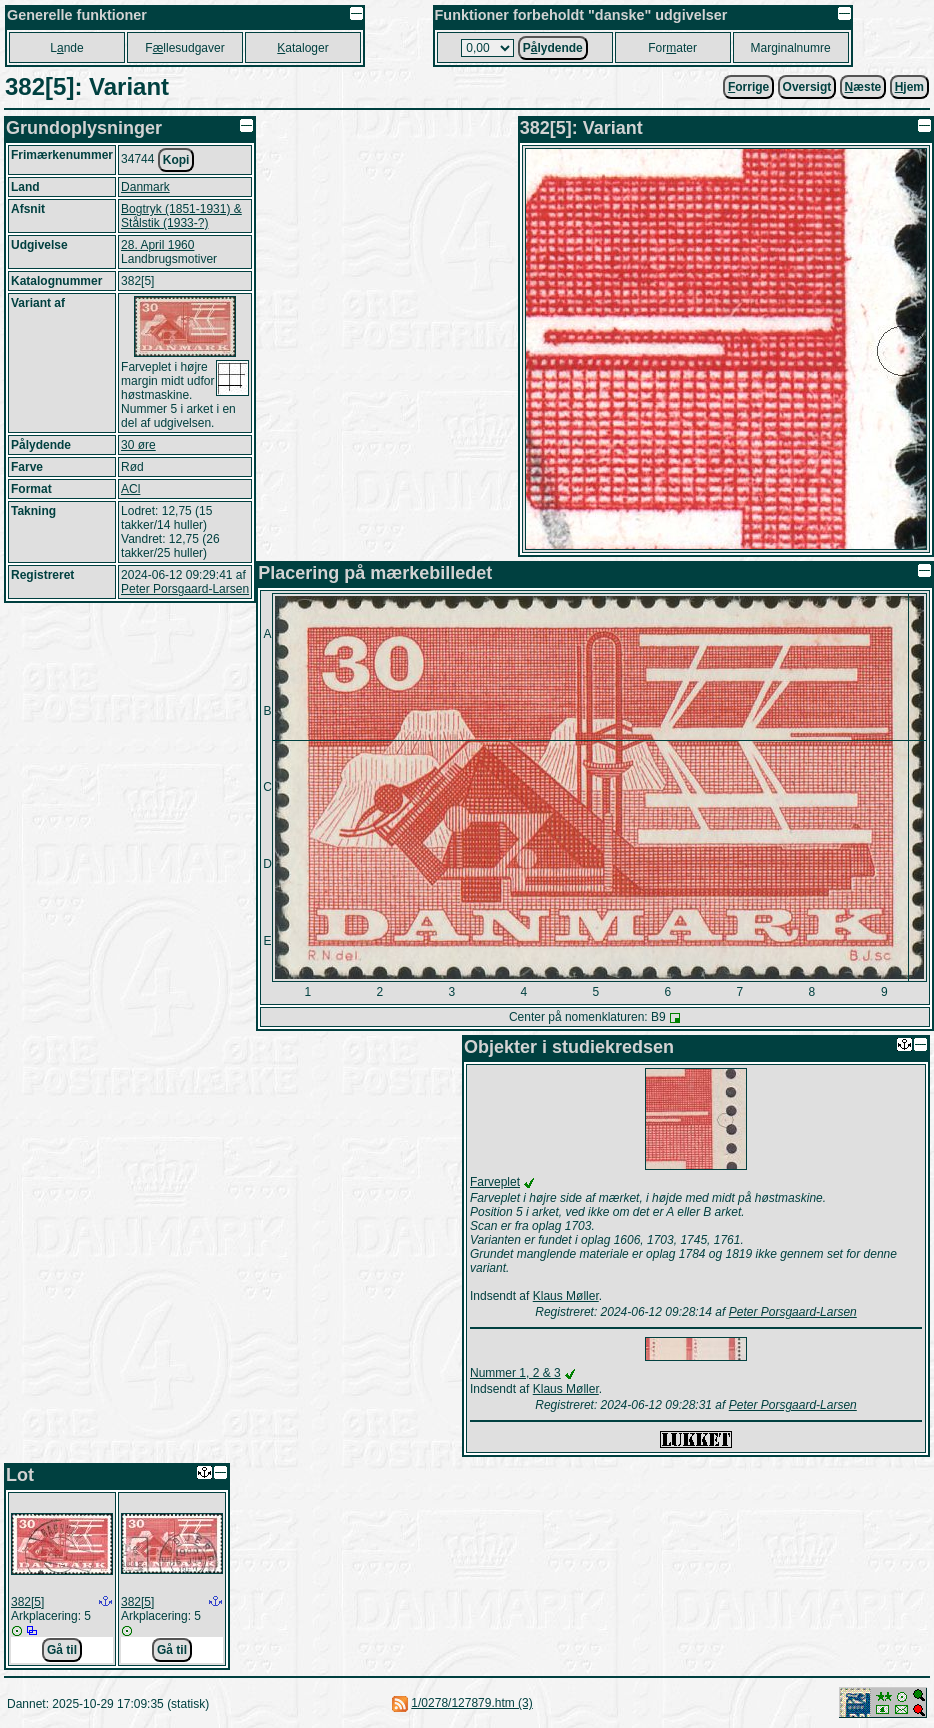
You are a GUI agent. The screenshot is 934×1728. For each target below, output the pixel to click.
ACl (130, 489)
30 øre (138, 445)
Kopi (176, 160)
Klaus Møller (566, 1296)
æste (863, 87)
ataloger (302, 48)
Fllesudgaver (184, 48)
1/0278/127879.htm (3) (471, 1703)
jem (909, 87)
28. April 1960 (157, 245)
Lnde (66, 48)
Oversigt (807, 87)
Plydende (553, 48)
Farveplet (495, 1182)
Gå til (62, 1650)
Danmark (145, 187)
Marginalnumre (791, 48)
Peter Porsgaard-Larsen (185, 589)
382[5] (27, 1602)
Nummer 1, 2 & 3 (515, 1373)
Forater (672, 48)
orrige (748, 87)
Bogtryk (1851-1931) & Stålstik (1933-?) (181, 216)
